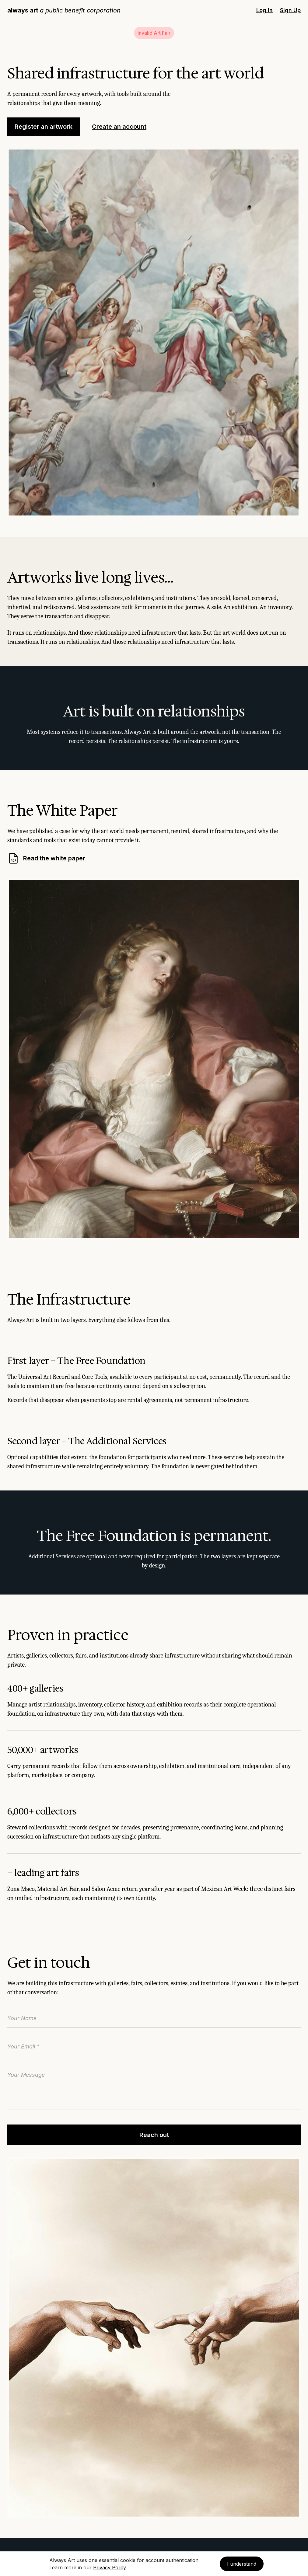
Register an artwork (43, 126)
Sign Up (290, 10)
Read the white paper (46, 858)
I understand (241, 2564)
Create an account (119, 126)
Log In (264, 10)
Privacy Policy (109, 2567)
